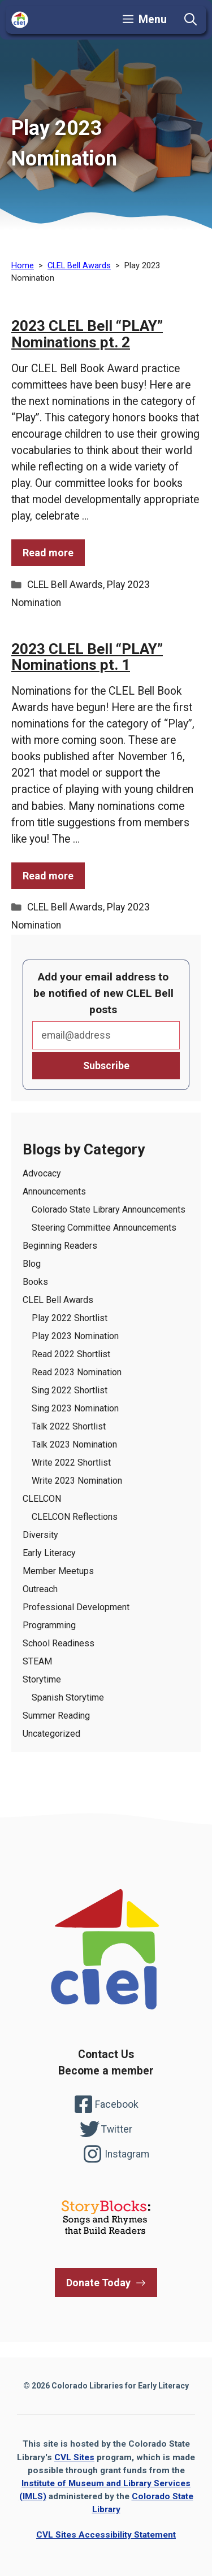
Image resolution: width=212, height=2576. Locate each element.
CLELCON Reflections (75, 1516)
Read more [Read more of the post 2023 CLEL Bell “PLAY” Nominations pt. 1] (48, 876)
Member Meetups (58, 1571)
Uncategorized (51, 1733)
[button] (190, 20)
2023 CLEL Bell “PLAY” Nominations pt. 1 (87, 657)
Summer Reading (56, 1715)
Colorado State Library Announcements (108, 1209)
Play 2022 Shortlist (69, 1318)
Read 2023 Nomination (77, 1372)
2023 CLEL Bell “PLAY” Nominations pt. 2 (87, 334)
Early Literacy (49, 1553)
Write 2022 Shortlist (71, 1462)
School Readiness (58, 1643)
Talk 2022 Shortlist (69, 1426)
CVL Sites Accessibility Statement (106, 2535)
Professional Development (76, 1607)
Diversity (40, 1534)
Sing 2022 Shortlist (69, 1390)
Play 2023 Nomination (75, 1336)
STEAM (37, 1661)
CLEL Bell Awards (65, 584)
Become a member (106, 2070)
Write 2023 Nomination (77, 1480)
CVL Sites (74, 2457)
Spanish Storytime (68, 1697)
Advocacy (42, 1173)
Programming (49, 1625)
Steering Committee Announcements (104, 1227)
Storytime (42, 1679)
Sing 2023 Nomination (75, 1408)
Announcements (54, 1191)
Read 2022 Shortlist (71, 1354)
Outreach (40, 1589)
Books (35, 1281)
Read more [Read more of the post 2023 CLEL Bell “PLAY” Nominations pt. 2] (48, 553)
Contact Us (106, 2054)
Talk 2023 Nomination (74, 1444)
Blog (32, 1263)
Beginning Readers (60, 1245)
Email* (106, 1035)
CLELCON (42, 1498)
